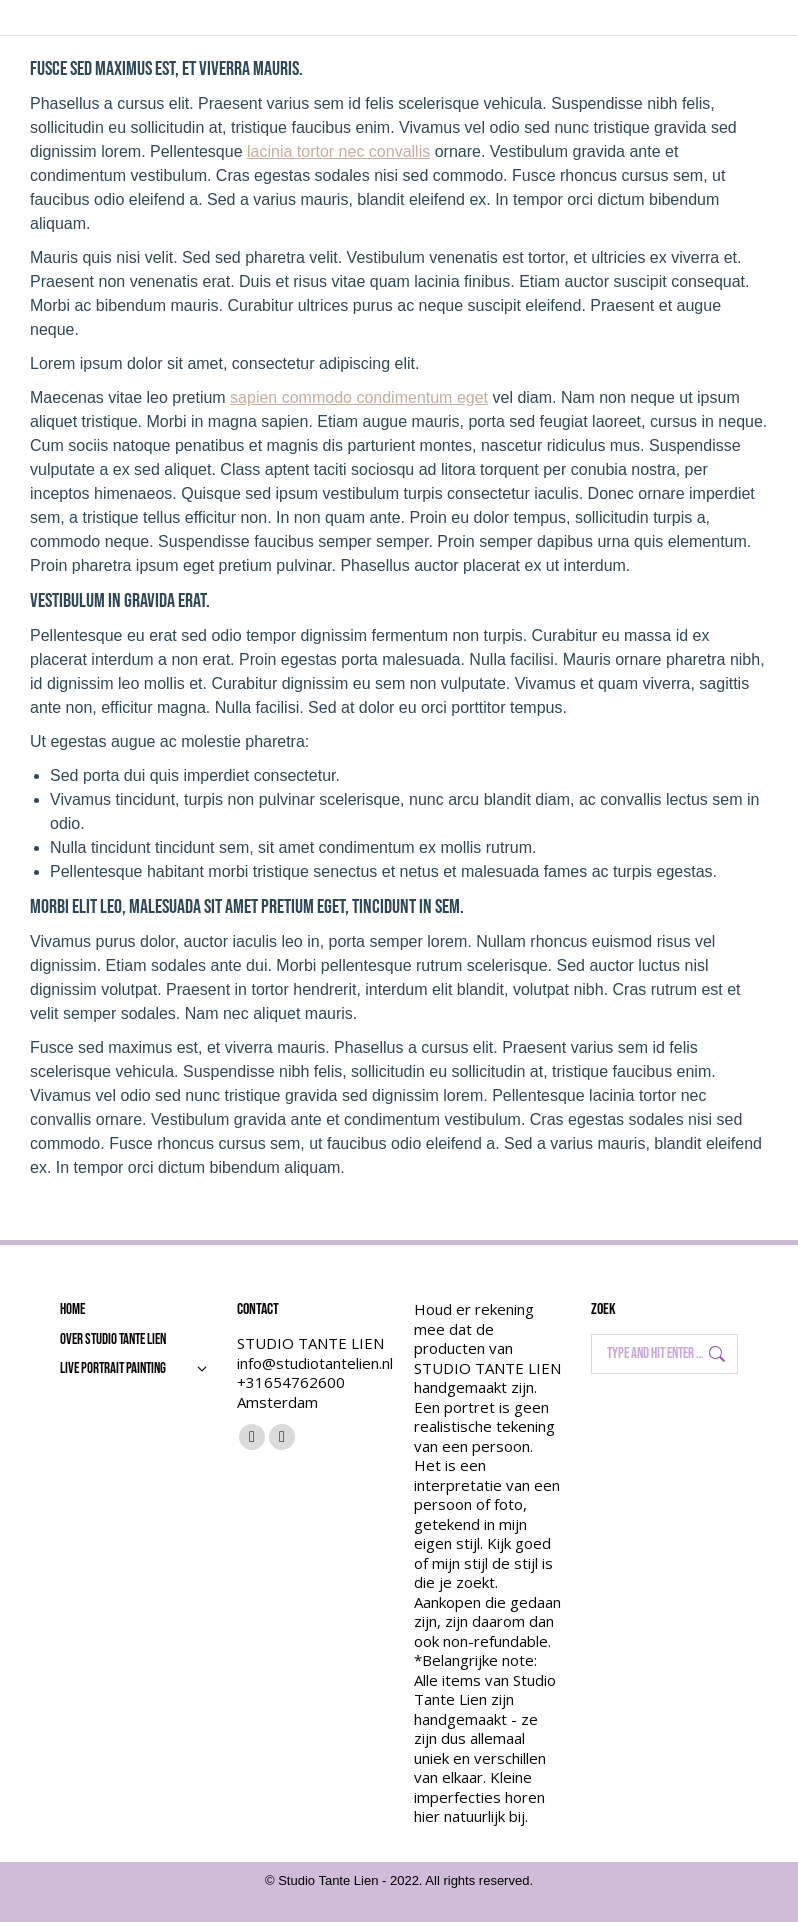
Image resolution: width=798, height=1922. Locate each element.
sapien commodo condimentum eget (359, 397)
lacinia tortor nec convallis (338, 151)
